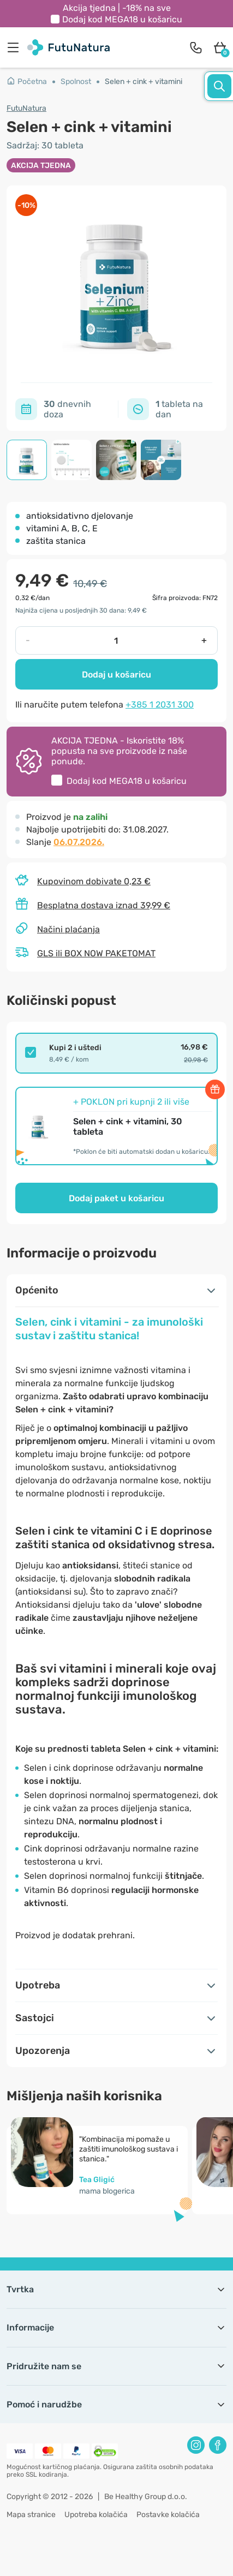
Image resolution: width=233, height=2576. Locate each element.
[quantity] (116, 640)
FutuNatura (26, 108)
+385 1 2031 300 (160, 704)
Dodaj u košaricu (116, 674)
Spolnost (76, 81)
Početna (27, 81)
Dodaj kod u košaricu (122, 19)
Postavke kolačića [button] (168, 2514)
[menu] (16, 47)
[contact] (195, 47)
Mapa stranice (31, 2514)
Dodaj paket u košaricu (116, 1198)
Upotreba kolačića (96, 2514)
